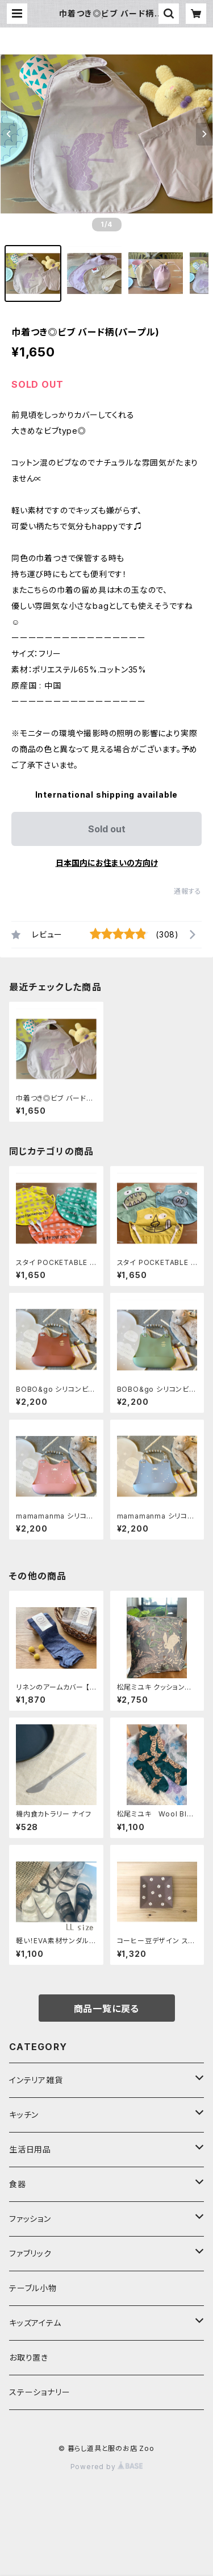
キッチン (24, 2114)
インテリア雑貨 (36, 2080)
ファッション (30, 2219)
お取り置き (28, 2357)
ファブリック (30, 2253)
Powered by (106, 2466)
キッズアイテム (35, 2323)
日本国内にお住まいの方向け (107, 863)
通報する (188, 891)
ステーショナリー (39, 2392)
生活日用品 (30, 2149)
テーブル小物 (33, 2288)
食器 (17, 2184)
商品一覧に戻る (107, 2008)
